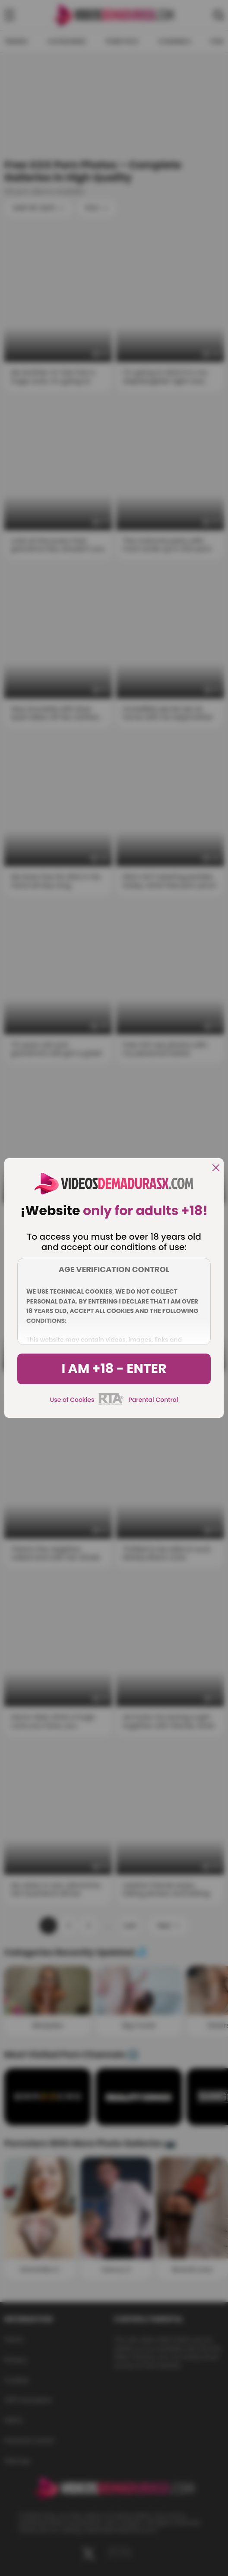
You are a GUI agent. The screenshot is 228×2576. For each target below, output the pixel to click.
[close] (215, 1168)
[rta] (111, 1403)
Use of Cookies (72, 1399)
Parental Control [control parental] (153, 1399)
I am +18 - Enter (113, 1369)
